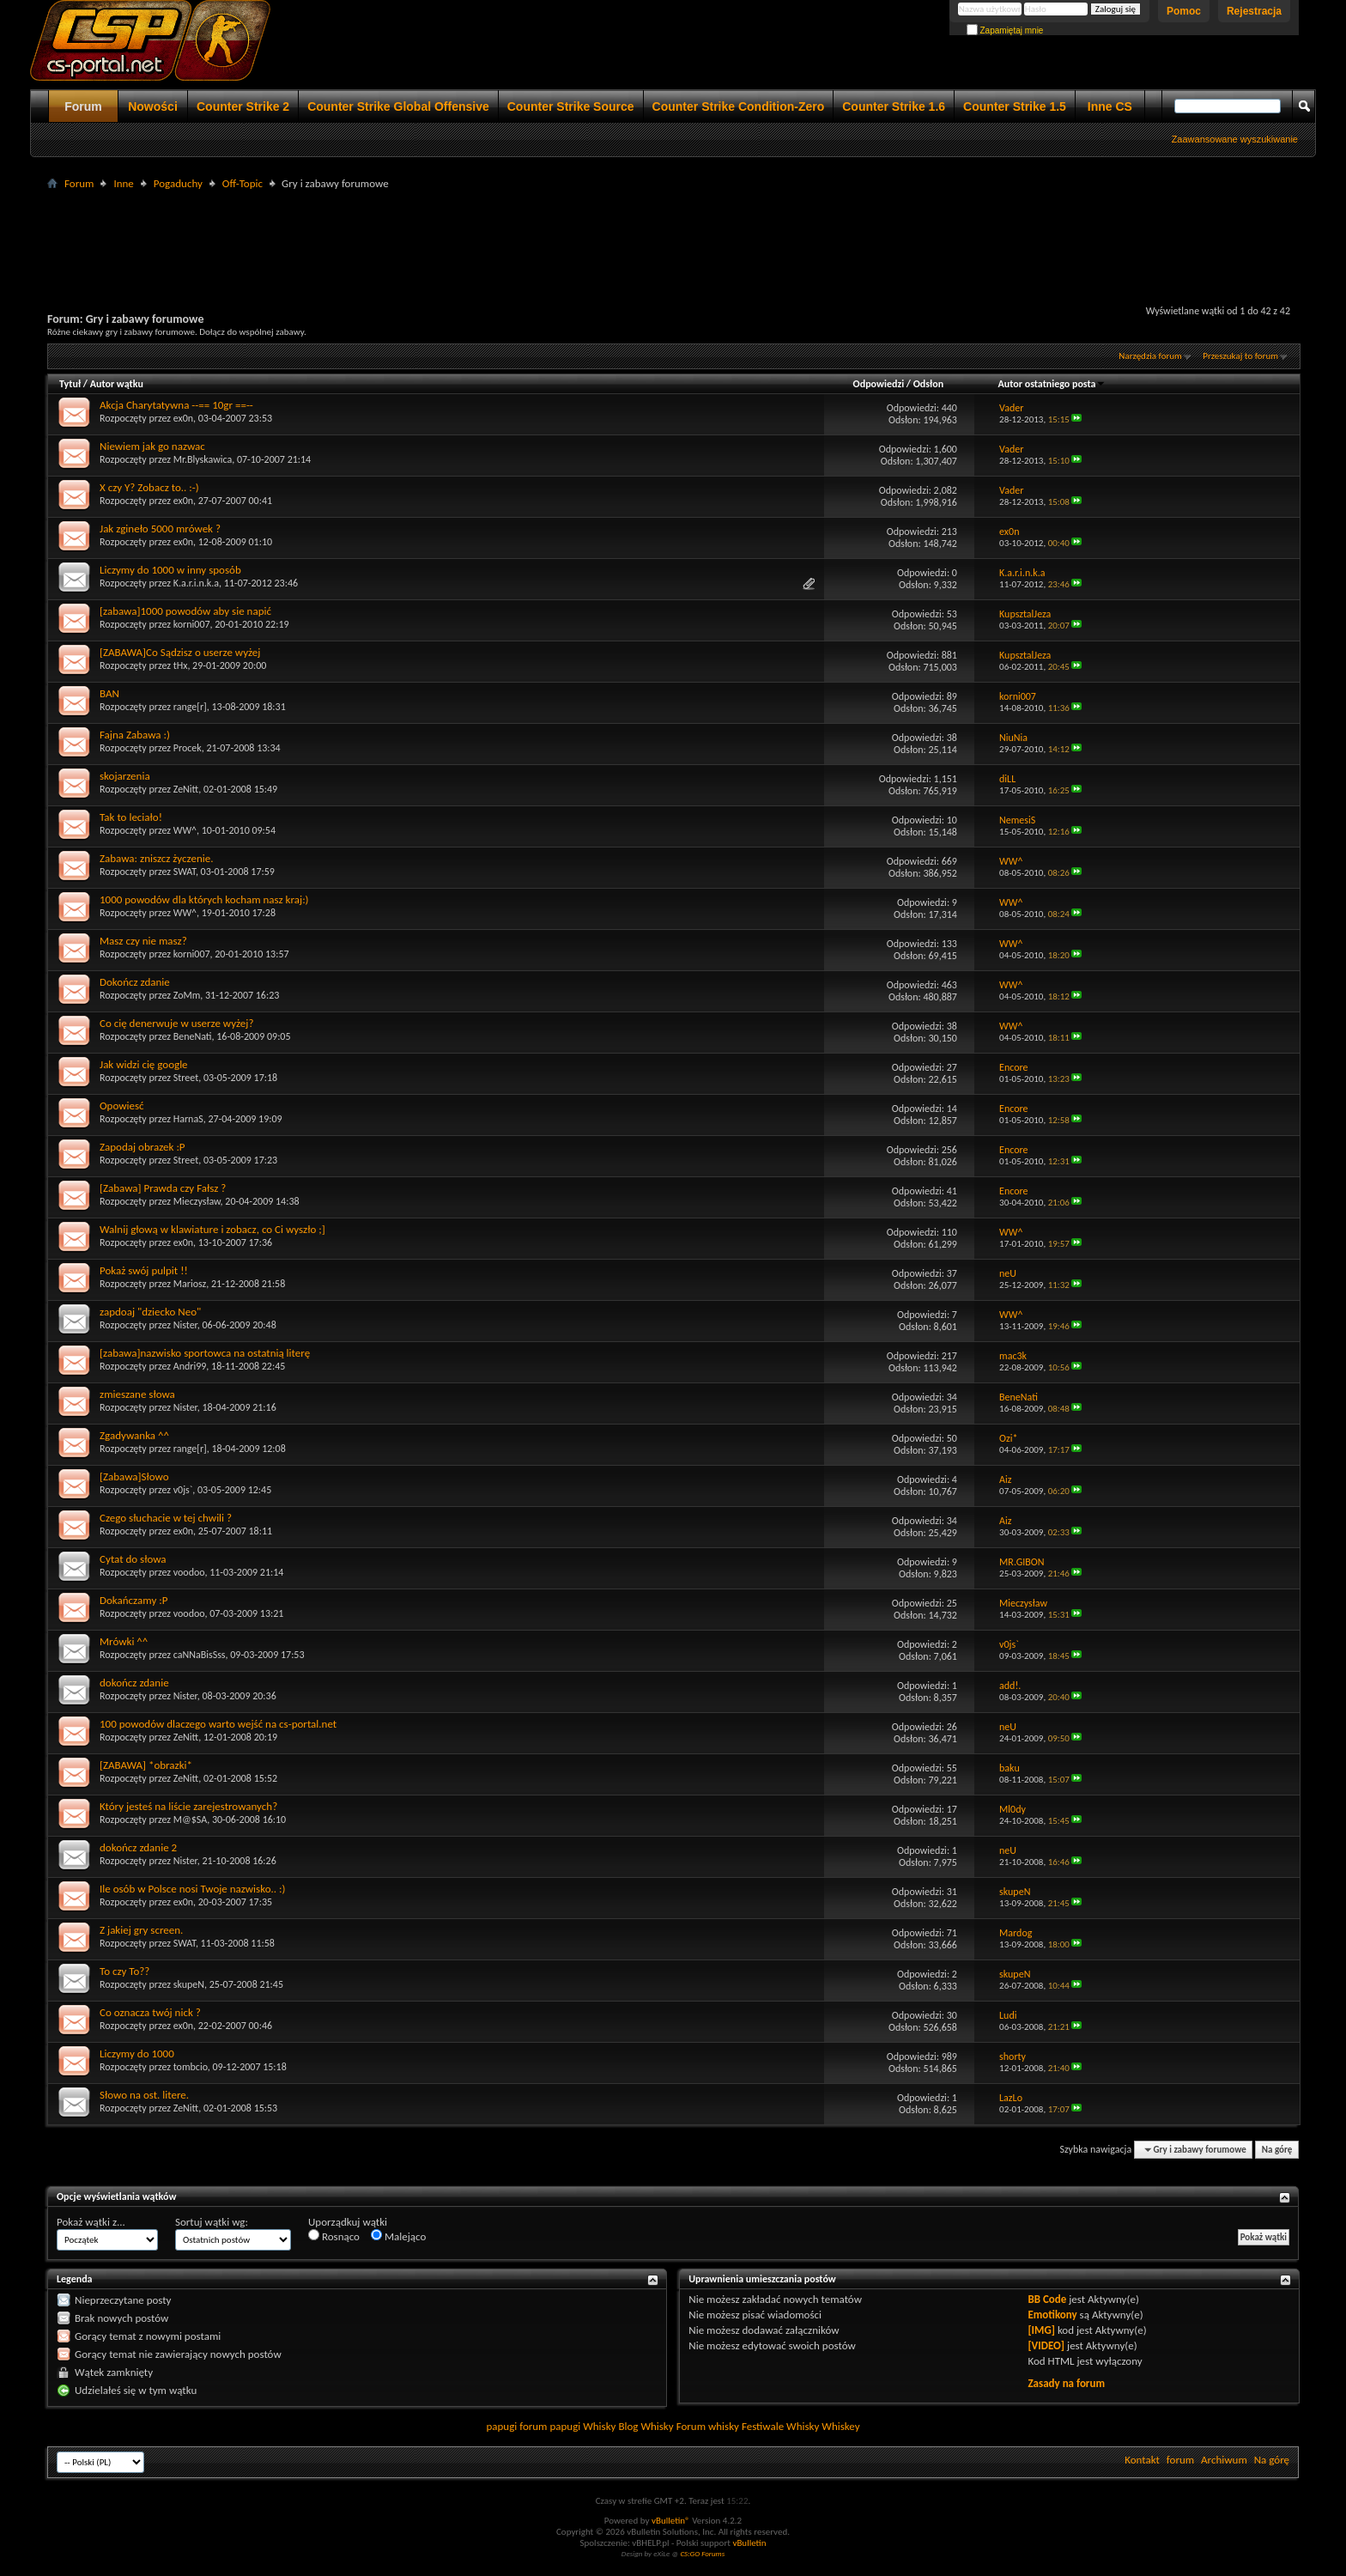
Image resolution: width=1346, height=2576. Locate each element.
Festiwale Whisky (780, 2426)
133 (949, 944)
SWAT (184, 872)
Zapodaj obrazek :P (142, 1146)
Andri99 (190, 1366)
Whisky (599, 2426)
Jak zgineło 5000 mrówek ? (160, 528)
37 (952, 1273)
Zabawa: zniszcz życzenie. (156, 858)
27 (952, 1067)
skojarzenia (125, 775)
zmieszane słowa (137, 1394)
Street (185, 1078)
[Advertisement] (673, 232)
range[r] (190, 707)
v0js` (183, 1490)
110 (949, 1232)
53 (952, 614)
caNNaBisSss (199, 1655)
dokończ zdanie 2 (138, 1847)
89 (952, 696)
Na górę (1277, 2149)
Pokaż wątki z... (91, 2221)
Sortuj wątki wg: (211, 2221)
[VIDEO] (1046, 2345)
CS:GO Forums (702, 2553)
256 (949, 1150)
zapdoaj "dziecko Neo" (150, 1311)
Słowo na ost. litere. (144, 2094)
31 (952, 1892)
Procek (187, 748)
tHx (180, 665)
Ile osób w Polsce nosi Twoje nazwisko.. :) (192, 1888)
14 (952, 1109)
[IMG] (1041, 2330)
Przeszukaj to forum (1240, 355)
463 (949, 985)
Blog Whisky (645, 2426)
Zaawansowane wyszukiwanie (1235, 139)
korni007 (191, 624)
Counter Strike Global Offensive (398, 106)
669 (949, 861)
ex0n (183, 418)
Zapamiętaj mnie (1005, 30)
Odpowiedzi (879, 384)
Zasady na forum (1066, 2383)
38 (952, 738)
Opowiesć (122, 1105)
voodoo (189, 1572)
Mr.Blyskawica (203, 459)
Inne (123, 183)
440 (949, 408)
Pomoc (1184, 11)
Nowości (153, 106)
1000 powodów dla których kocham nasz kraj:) (204, 899)
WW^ (185, 830)
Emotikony (1052, 2314)
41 (952, 1191)
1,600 (945, 449)
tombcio (190, 2067)
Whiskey (840, 2426)
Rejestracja (1254, 11)
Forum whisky (707, 2426)
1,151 (945, 779)
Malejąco (398, 2236)
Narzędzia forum (1150, 355)
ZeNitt (186, 789)
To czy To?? (124, 1971)
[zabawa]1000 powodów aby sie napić (185, 611)
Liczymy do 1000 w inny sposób (170, 569)
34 (952, 1397)
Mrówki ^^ (124, 1641)
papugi (501, 2426)
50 (952, 1438)
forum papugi (549, 2426)
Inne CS (1110, 106)
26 (952, 1727)
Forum (83, 106)
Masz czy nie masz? (143, 940)
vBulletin (749, 2543)
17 (952, 1809)
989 (949, 2056)
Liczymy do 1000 (137, 2053)
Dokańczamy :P (133, 1600)
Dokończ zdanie (135, 981)
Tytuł (70, 384)
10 (952, 820)
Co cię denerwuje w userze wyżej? (176, 1023)
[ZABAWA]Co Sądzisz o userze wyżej (180, 652)
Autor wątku (116, 384)
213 (949, 532)
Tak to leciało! (131, 817)
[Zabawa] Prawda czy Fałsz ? (163, 1188)
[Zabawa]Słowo (134, 1476)
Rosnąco (334, 2236)
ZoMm (187, 995)
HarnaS (188, 1119)
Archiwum (1224, 2459)
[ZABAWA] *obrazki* (146, 1765)
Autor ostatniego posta (1052, 384)
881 (949, 655)
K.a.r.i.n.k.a (196, 583)
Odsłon (928, 384)
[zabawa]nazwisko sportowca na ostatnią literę (205, 1352)
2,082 (945, 490)
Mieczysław (197, 1201)
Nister (185, 1325)
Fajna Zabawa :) (135, 734)
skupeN (188, 1984)
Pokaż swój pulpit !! (144, 1270)
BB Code (1047, 2299)
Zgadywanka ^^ (134, 1435)
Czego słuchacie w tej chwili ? (166, 1517)
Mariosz (190, 1284)
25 (952, 1603)
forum (1180, 2459)
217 (949, 1356)
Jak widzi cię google (144, 1064)
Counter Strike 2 (243, 106)
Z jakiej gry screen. (141, 1929)
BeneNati (192, 1036)
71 (952, 1933)
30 (952, 2015)
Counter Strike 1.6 (893, 106)
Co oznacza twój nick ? (150, 2012)
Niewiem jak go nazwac (152, 446)
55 (952, 1768)
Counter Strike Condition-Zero (738, 106)
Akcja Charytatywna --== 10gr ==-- (176, 404)
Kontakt (1142, 2459)
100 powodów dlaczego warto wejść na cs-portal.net (218, 1723)
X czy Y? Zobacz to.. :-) (149, 487)
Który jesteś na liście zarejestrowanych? (188, 1806)
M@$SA (190, 1820)
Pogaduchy (178, 183)
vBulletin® (671, 2520)
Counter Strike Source (570, 106)
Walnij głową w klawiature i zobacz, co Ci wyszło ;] (212, 1229)
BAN (109, 693)
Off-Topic (242, 183)
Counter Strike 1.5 (1014, 106)
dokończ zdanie (134, 1682)
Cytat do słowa (133, 1558)
